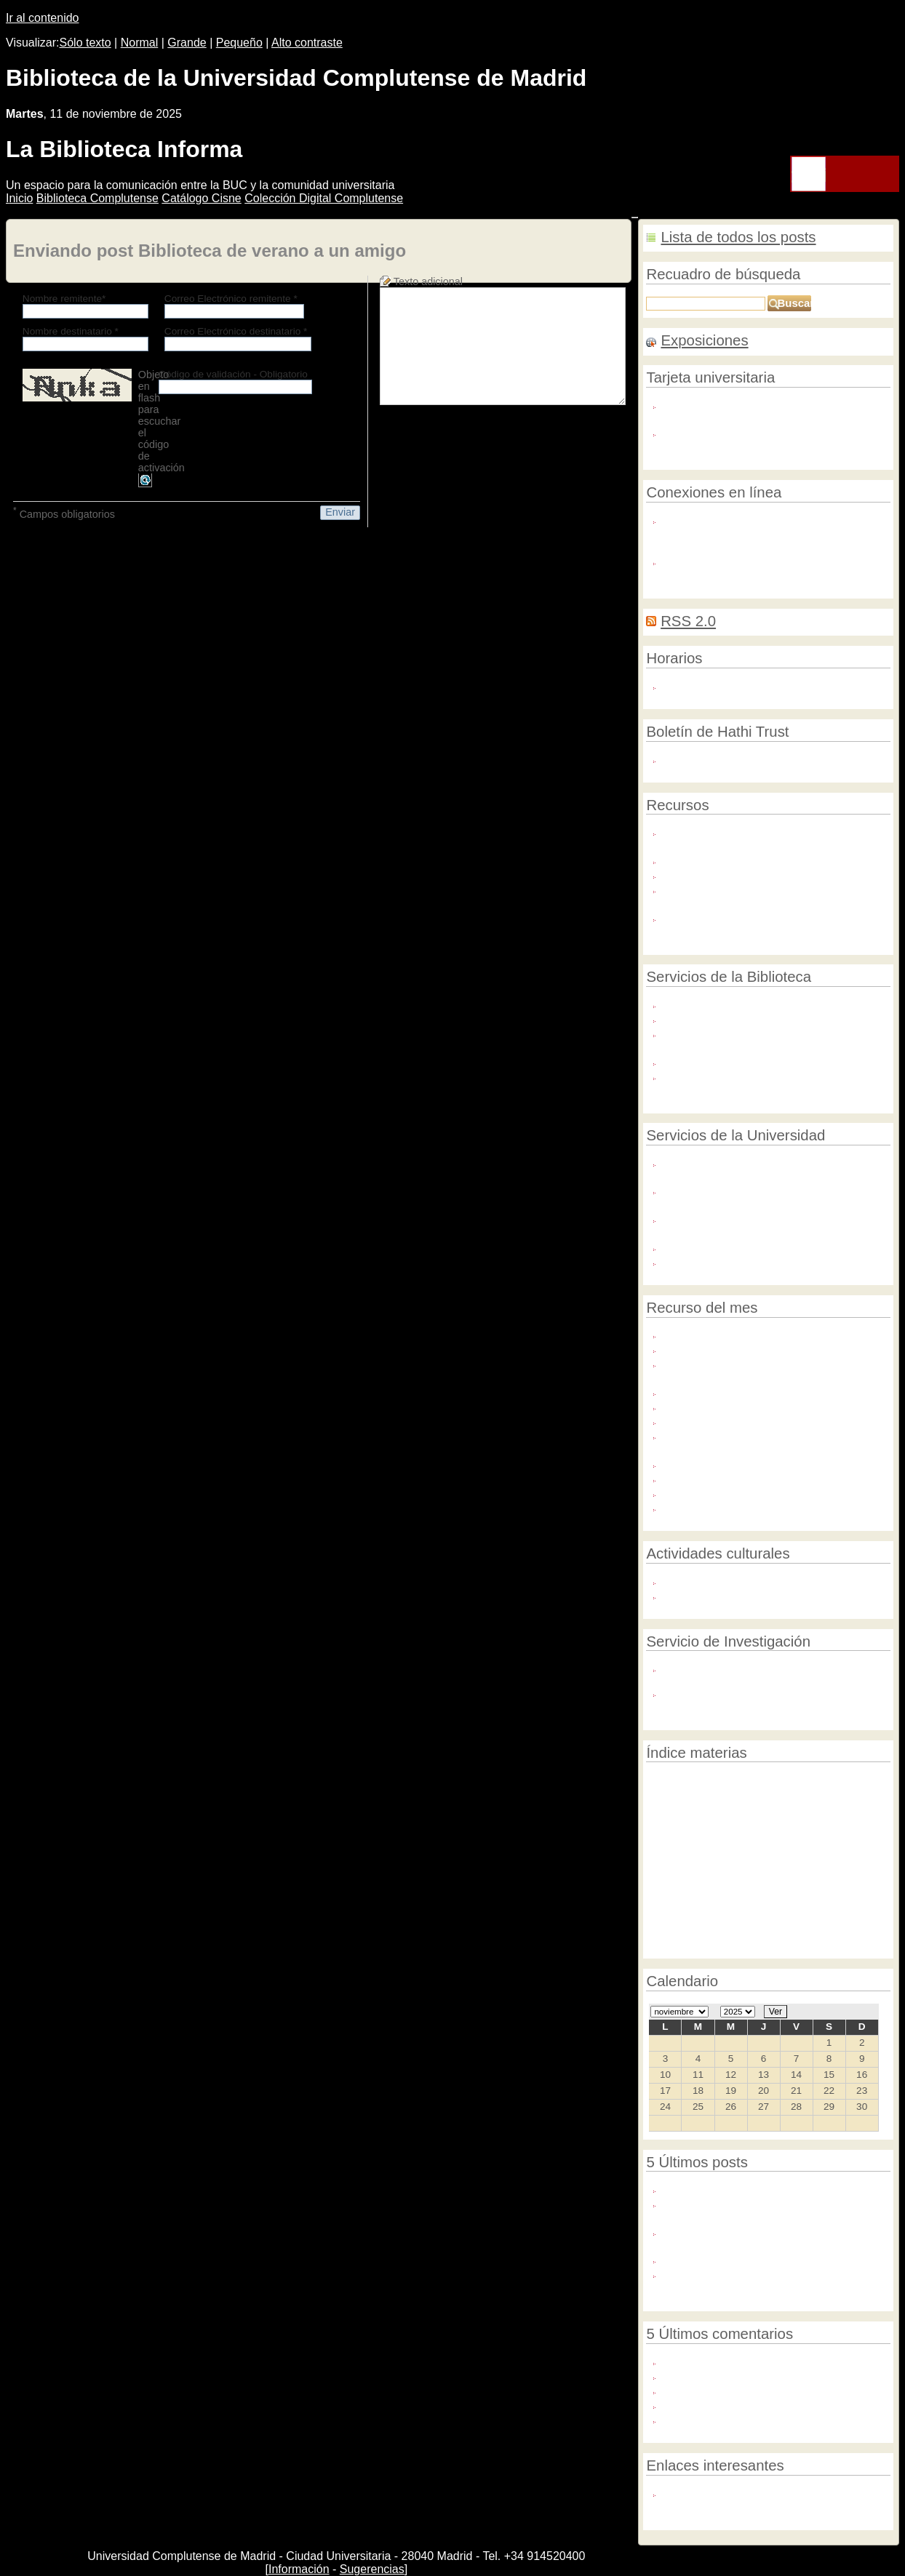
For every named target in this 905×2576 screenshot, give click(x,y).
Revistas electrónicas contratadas (744, 874)
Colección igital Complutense (323, 198)
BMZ (714, 1870)
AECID (842, 1889)
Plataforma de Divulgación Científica (750, 1218)
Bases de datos (788, 1836)
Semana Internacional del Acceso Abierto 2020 (775, 2259)
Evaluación (669, 1873)
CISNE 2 (730, 1835)
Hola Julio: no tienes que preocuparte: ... (760, 2419)
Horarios (766, 1946)
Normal (140, 42)
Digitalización (763, 1873)
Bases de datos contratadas (730, 860)
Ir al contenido (42, 18)
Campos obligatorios (64, 512)
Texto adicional (428, 281)
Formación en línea (709, 889)
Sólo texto (85, 42)
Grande (186, 42)
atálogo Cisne (201, 198)
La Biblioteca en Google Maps (735, 1061)
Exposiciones (704, 340)
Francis (682, 1463)
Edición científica (726, 1782)
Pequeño (239, 42)
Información (299, 2569)
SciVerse (685, 1421)
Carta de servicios (706, 1004)
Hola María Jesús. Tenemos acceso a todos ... (774, 2361)
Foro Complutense (707, 1595)
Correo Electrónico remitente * (231, 298)
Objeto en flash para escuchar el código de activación (161, 421)
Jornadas (788, 1783)
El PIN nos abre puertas (720, 1018)
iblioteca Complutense (97, 198)
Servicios (863, 1945)
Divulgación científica (798, 1908)
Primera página (840, 1871)
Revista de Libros (708, 1391)
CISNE (747, 1888)
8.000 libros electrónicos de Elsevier (756, 1334)
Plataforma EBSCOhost (723, 1478)
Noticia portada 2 (809, 1928)
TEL (794, 1946)
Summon (664, 1909)
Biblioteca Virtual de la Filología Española (770, 1406)
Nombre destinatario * (71, 331)
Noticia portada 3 (719, 1909)
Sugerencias (372, 2569)
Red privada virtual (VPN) (724, 519)
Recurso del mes (775, 1799)
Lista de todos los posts (738, 237)
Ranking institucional (688, 1889)
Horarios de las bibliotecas (726, 685)
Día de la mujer (795, 1889)
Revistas (664, 1782)
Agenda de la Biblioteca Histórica (742, 1581)
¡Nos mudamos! (701, 2189)
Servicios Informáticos (716, 1247)
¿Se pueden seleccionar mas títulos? (752, 2375)
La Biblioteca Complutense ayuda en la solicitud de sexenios (757, 2210)
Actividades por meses (717, 759)
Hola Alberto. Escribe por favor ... (742, 2390)
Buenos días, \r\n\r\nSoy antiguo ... (746, 2405)
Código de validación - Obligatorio (233, 374)
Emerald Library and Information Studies (768, 1349)
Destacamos (779, 1817)
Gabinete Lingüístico (712, 1162)
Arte (821, 1800)
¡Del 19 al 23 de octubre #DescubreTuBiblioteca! (721, 2281)
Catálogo (824, 1946)
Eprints (839, 1852)
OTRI (676, 1190)
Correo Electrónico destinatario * (236, 331)
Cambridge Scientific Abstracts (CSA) (760, 1507)
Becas (715, 1853)
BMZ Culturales (776, 1851)
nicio (19, 198)
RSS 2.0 (688, 621)
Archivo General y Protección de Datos (756, 1261)
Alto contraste (307, 42)
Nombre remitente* (64, 298)
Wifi (672, 561)
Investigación (715, 1945)
